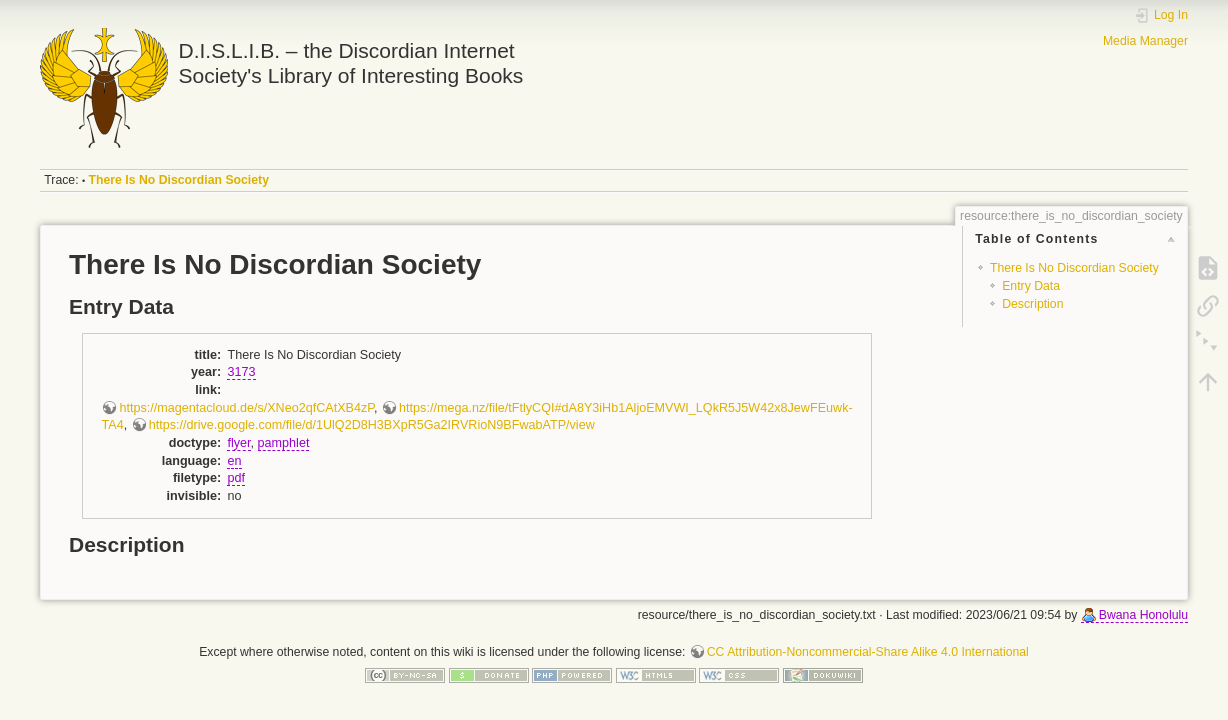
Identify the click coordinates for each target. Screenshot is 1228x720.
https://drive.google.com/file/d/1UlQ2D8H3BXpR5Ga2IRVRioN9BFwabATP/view (372, 425)
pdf (236, 478)
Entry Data (1031, 286)
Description (1032, 304)
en (234, 461)
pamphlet (284, 443)
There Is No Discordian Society (179, 180)
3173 (241, 372)
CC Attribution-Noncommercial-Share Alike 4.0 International (868, 652)
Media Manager (1145, 41)
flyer (238, 443)
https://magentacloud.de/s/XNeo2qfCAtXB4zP (246, 408)
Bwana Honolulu (1143, 615)
